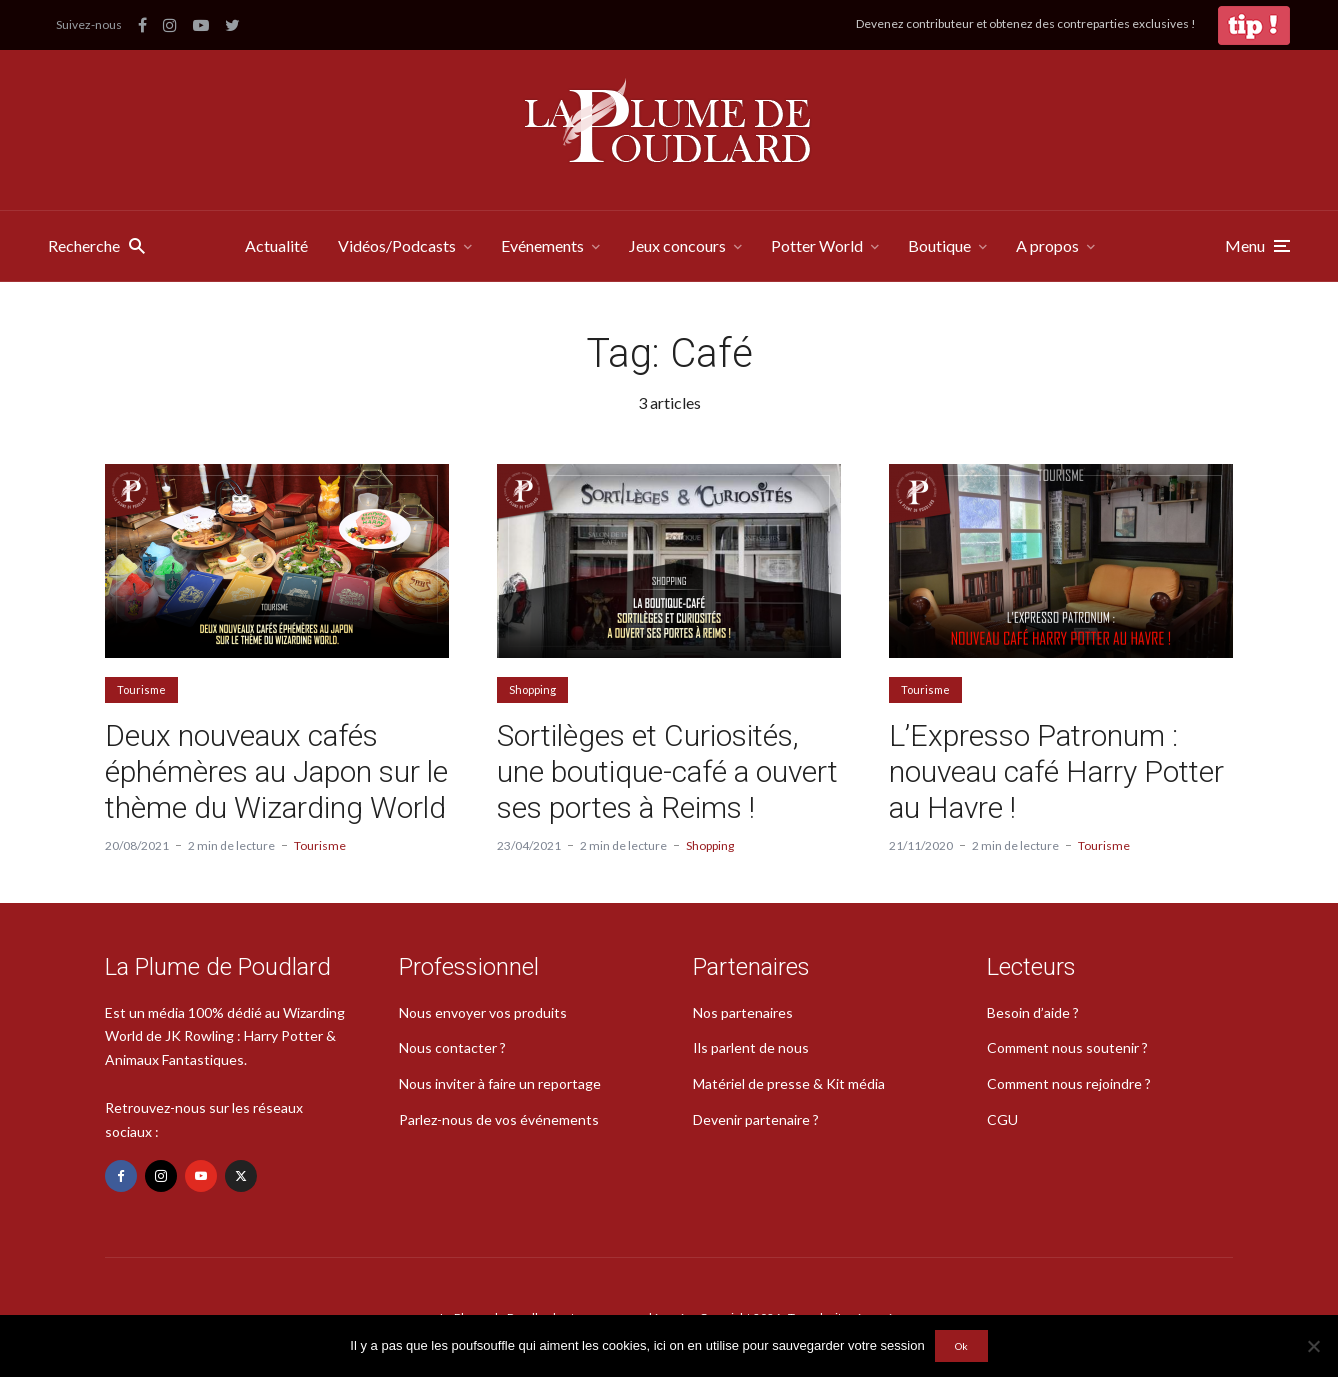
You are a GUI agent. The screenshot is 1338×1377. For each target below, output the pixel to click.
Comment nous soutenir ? (1067, 1047)
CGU (1002, 1119)
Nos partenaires (743, 1012)
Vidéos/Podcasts (397, 245)
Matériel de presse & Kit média (789, 1083)
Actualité (276, 245)
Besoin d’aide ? (1033, 1012)
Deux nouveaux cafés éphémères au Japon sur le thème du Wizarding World (276, 771)
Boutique (939, 245)
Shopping (532, 689)
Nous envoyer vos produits (483, 1012)
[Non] (1313, 1346)
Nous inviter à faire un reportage (500, 1083)
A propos (1047, 245)
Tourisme (141, 689)
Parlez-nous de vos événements (499, 1119)
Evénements (542, 245)
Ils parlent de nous (751, 1047)
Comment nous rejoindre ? (1069, 1083)
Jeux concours (677, 245)
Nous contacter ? (452, 1047)
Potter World (817, 245)
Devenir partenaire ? (756, 1119)
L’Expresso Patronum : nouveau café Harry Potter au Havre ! (1056, 771)
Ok (961, 1346)
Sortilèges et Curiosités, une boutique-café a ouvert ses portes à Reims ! (667, 771)
